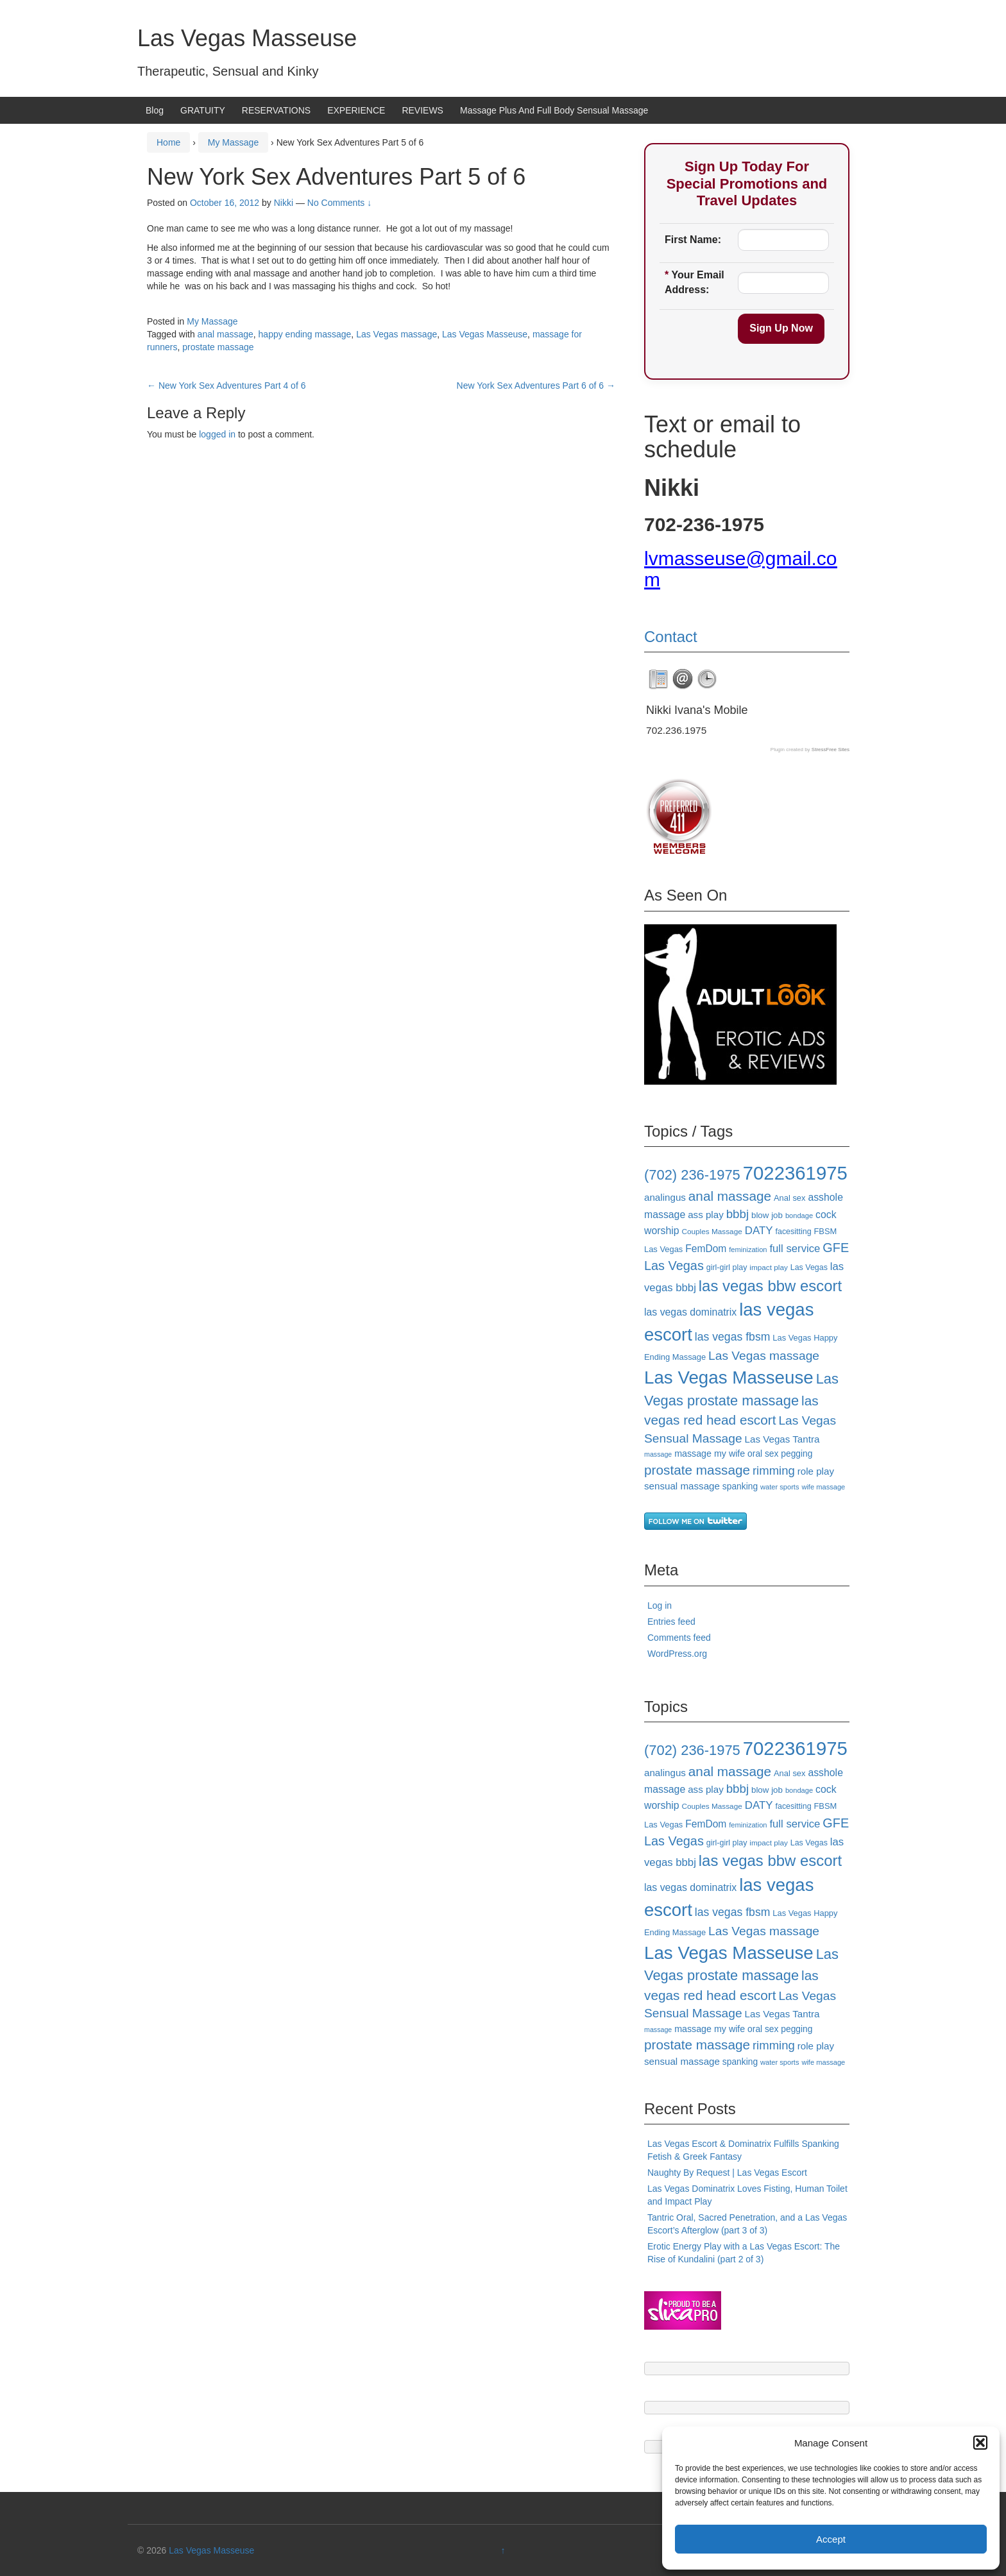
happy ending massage (305, 334)
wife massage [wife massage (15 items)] (823, 1487)
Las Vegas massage (396, 334)
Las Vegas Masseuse (247, 38)
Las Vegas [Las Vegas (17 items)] (809, 1267)
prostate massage (217, 347)
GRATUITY (202, 110)
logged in (217, 434)
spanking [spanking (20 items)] (740, 1486)
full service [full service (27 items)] (794, 1248)
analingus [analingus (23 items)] (665, 1197)
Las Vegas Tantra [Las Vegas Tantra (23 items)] (782, 1439)
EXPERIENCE (356, 110)
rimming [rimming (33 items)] (774, 1470)
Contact (670, 636)
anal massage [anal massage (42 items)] (729, 1196)
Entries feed (671, 1621)
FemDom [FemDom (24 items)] (705, 1248)
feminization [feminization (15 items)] (748, 1249)
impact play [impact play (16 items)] (768, 1267)
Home (168, 142)
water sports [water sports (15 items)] (779, 1487)
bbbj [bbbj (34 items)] (737, 1214)
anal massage (225, 334)
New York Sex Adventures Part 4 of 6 (226, 385)
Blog (155, 110)
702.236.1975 (676, 730)
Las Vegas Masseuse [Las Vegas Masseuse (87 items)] (729, 1377)
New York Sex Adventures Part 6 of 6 (536, 385)
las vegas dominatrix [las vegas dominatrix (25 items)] (690, 1312)
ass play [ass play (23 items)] (706, 1214)
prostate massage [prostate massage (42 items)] (697, 1469)
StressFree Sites (830, 749)
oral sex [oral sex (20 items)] (762, 1453)
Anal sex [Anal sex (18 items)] (790, 1198)
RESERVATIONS (276, 110)
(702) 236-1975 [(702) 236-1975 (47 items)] (692, 1175)
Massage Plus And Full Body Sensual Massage (554, 110)
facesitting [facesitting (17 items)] (794, 1231)
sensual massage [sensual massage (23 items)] (682, 1485)
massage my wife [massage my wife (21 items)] (709, 1453)
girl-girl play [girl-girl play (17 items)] (726, 1267)
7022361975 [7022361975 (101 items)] (795, 1172)
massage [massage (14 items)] (658, 1454)
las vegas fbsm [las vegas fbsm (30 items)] (733, 1336)
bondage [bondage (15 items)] (799, 1215)
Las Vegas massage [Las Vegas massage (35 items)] (763, 1355)
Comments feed (679, 1637)
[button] (980, 2442)
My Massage (233, 142)
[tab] (658, 679)
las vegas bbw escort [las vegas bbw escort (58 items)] (770, 1285)
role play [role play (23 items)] (815, 1471)
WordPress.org (677, 1653)
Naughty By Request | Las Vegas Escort (727, 2172)
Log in (659, 1605)
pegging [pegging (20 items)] (796, 1453)
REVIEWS (422, 110)
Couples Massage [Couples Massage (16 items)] (711, 1231)
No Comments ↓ (339, 203)
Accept (831, 2539)
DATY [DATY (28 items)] (759, 1230)
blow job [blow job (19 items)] (767, 1215)
